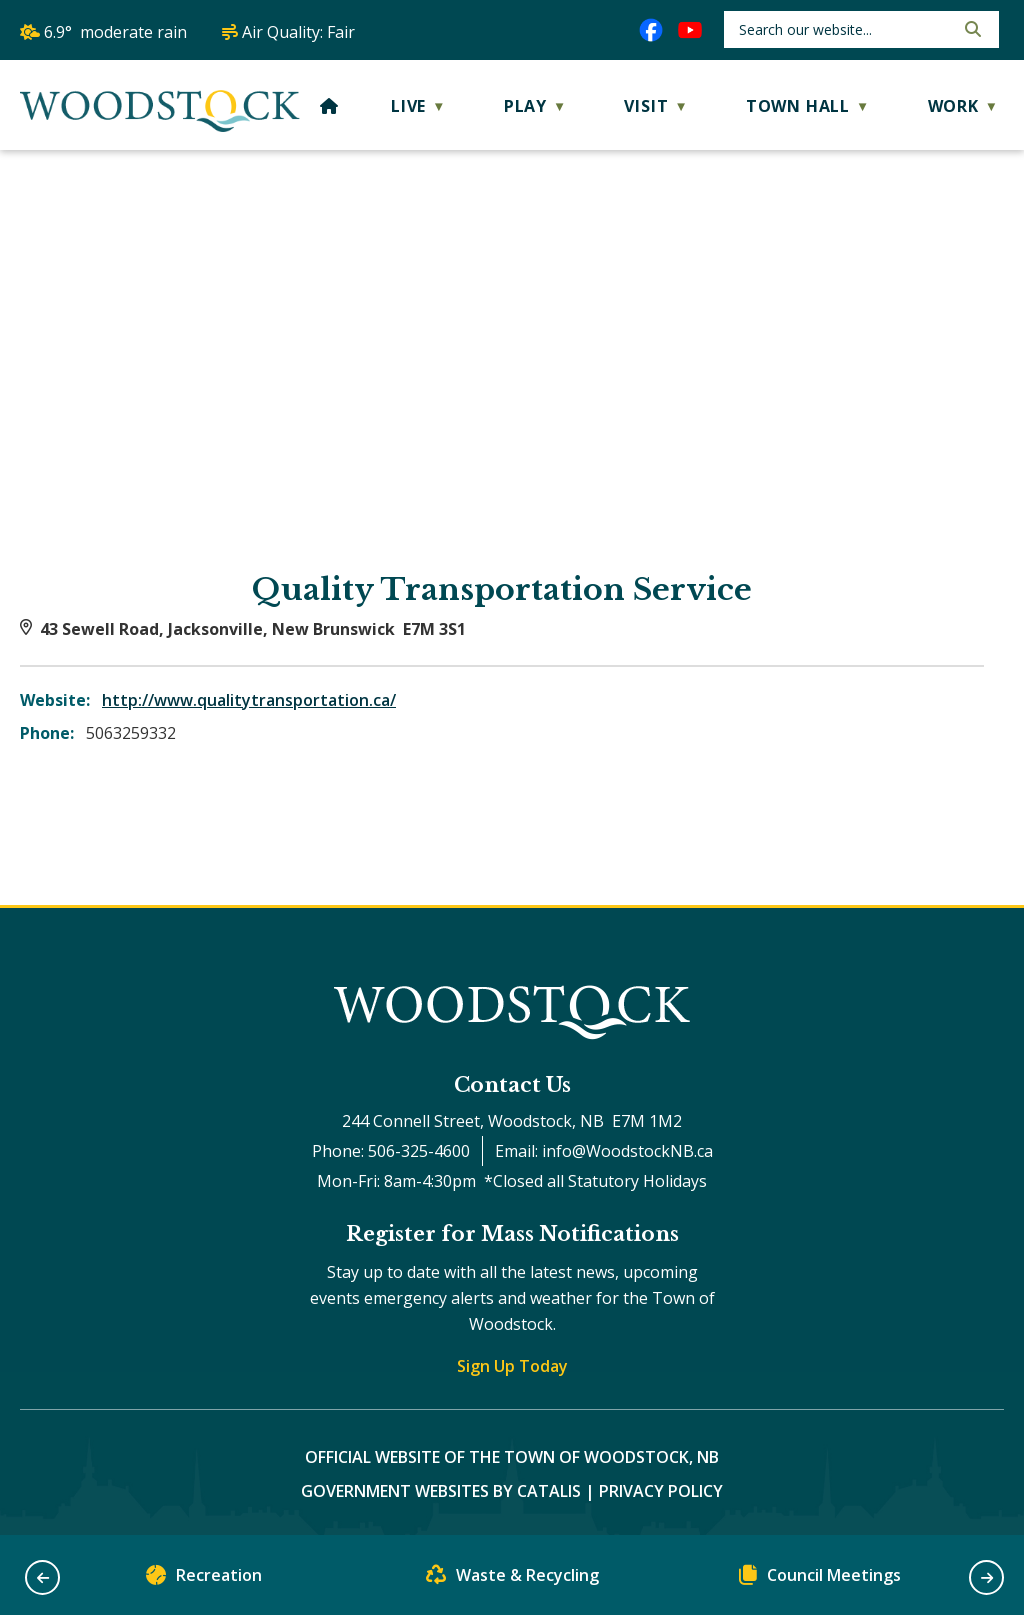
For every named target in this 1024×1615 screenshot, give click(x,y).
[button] (971, 29)
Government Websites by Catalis (441, 1491)
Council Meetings (820, 1579)
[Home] (329, 106)
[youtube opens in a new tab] (690, 30)
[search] (844, 29)
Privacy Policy (661, 1491)
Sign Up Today (512, 1366)
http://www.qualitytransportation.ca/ (249, 700)
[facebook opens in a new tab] (651, 30)
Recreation (204, 1579)
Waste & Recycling (512, 1579)
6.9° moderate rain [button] (115, 32)
